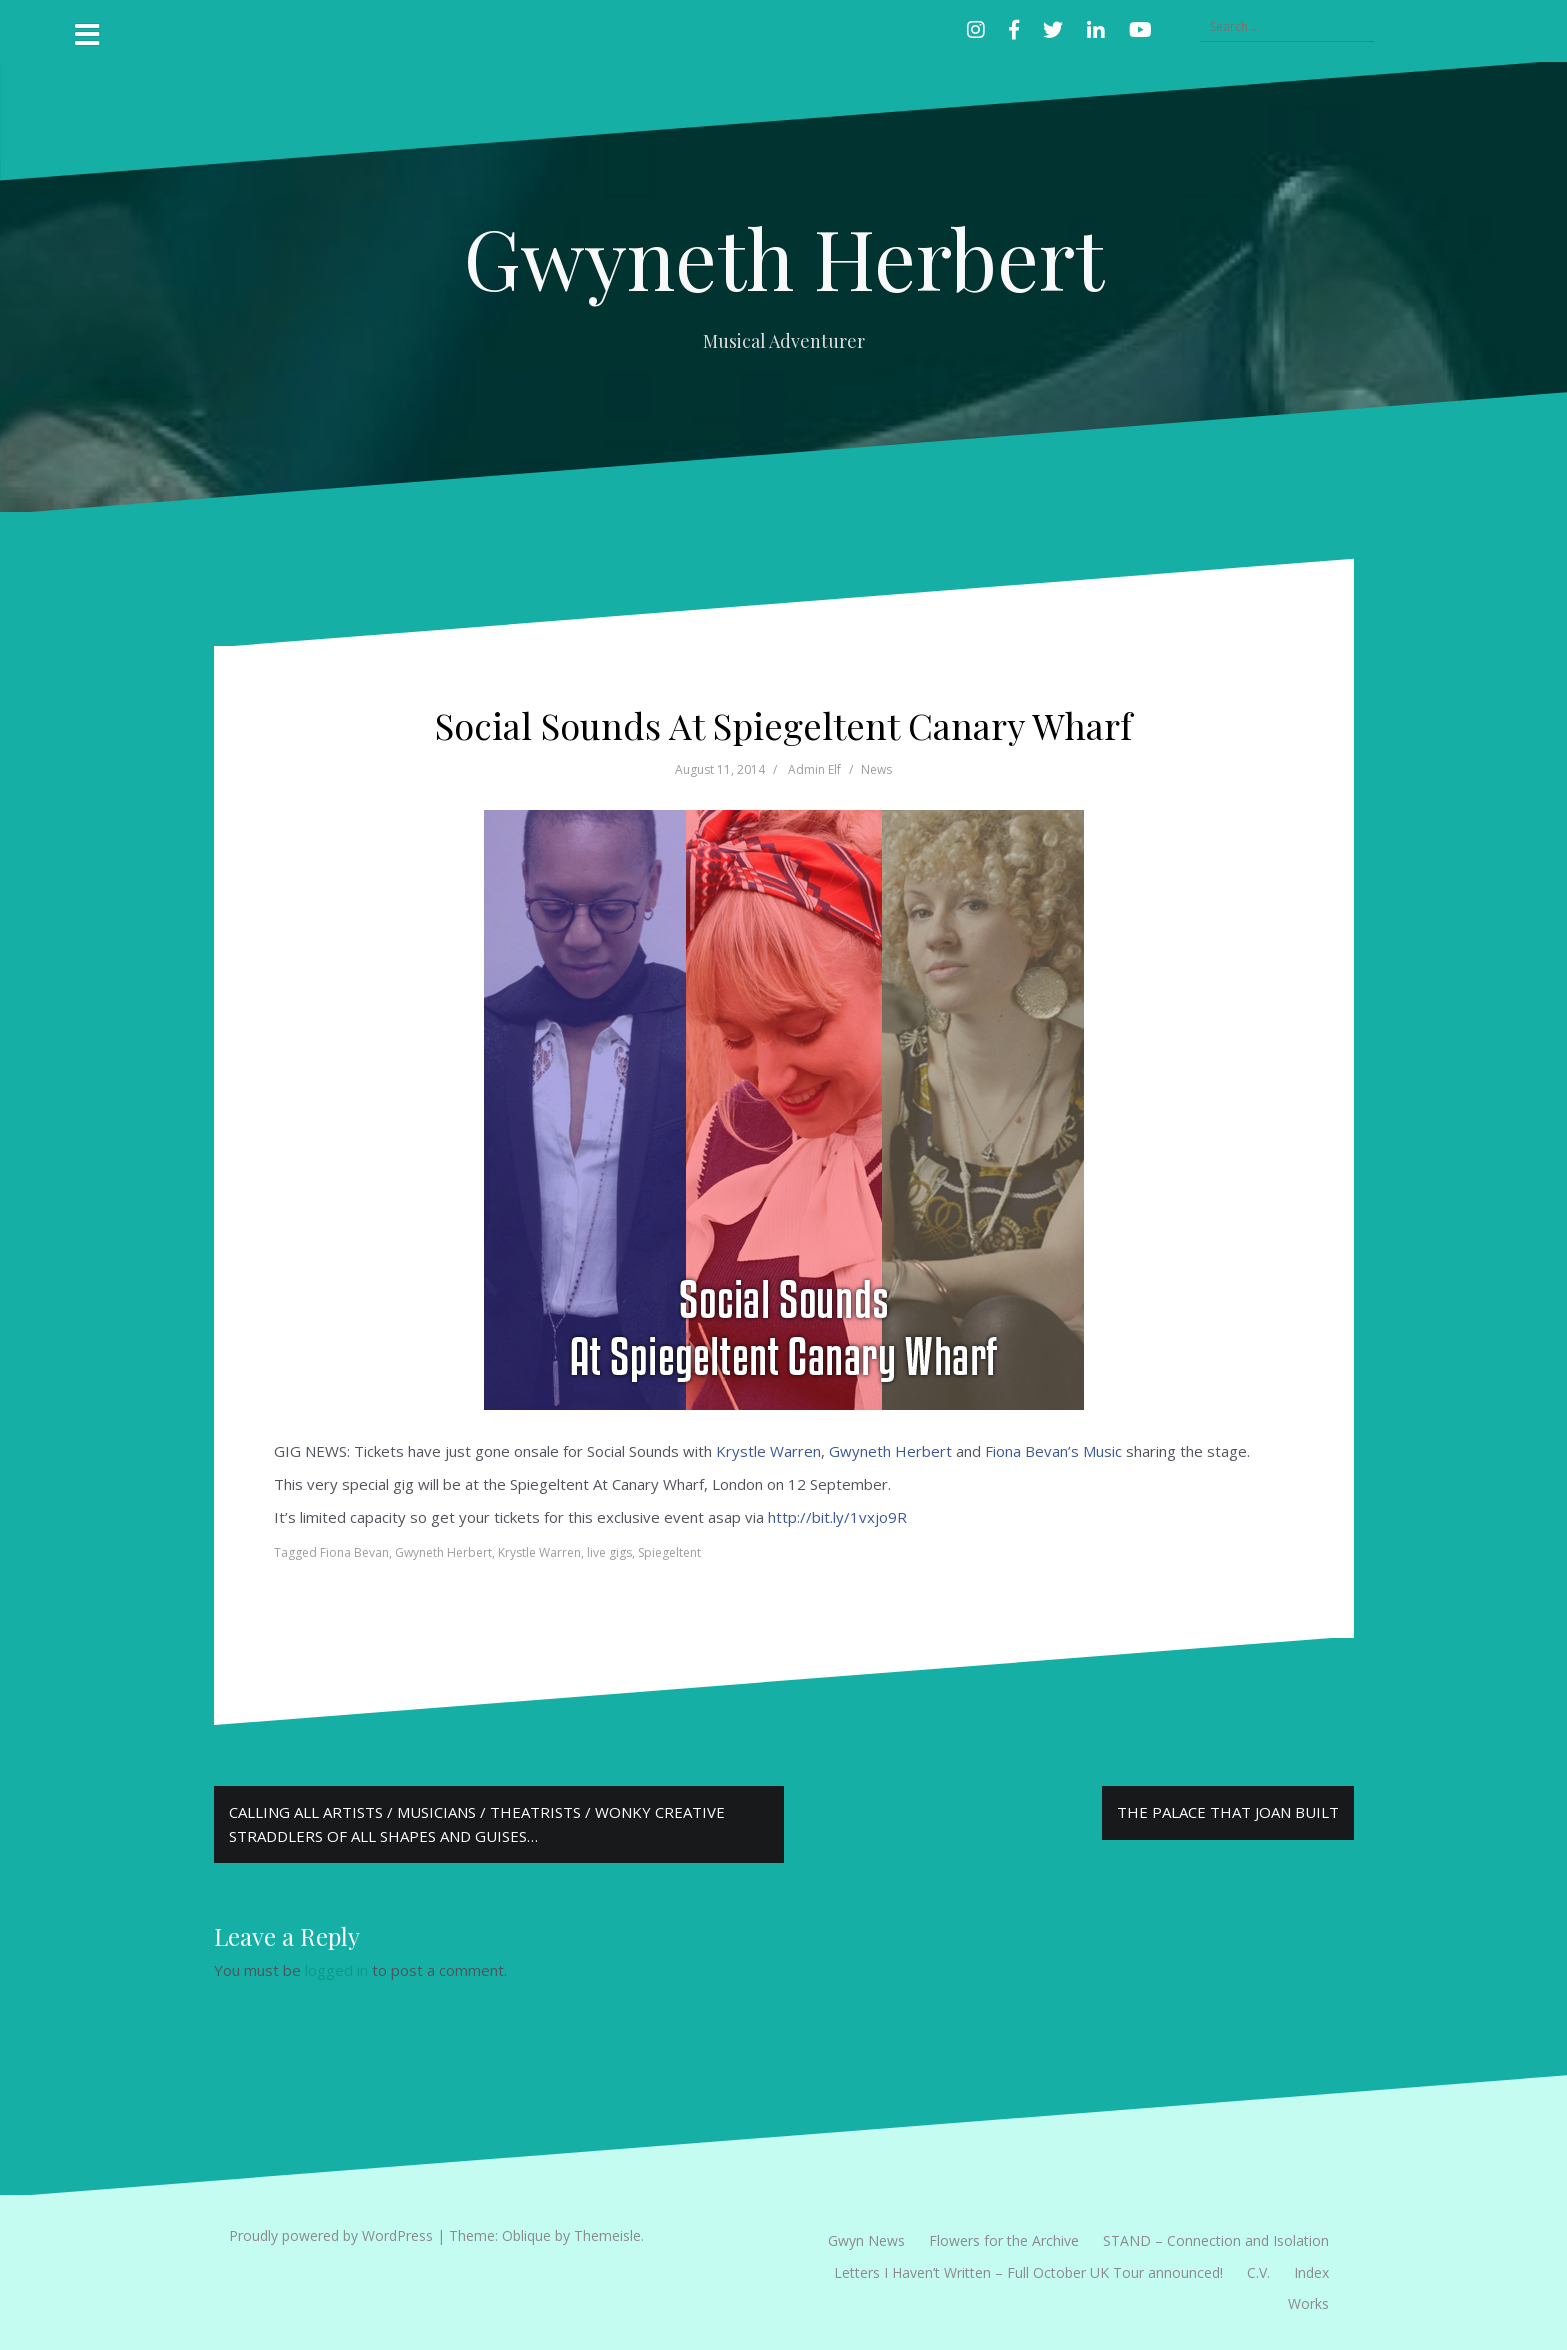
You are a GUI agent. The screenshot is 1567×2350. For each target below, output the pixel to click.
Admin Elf (814, 769)
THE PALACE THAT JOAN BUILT (1228, 1812)
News (876, 769)
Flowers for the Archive (1004, 2240)
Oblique (526, 2235)
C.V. (1258, 2272)
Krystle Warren (768, 1451)
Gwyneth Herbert (784, 257)
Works (1308, 2303)
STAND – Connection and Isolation (1216, 2240)
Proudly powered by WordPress (331, 2235)
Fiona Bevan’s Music (1053, 1451)
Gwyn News (866, 2240)
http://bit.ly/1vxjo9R (837, 1517)
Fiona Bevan (354, 1552)
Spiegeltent (669, 1552)
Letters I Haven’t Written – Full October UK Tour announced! (1028, 2272)
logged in (336, 1970)
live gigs (609, 1552)
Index (1311, 2272)
